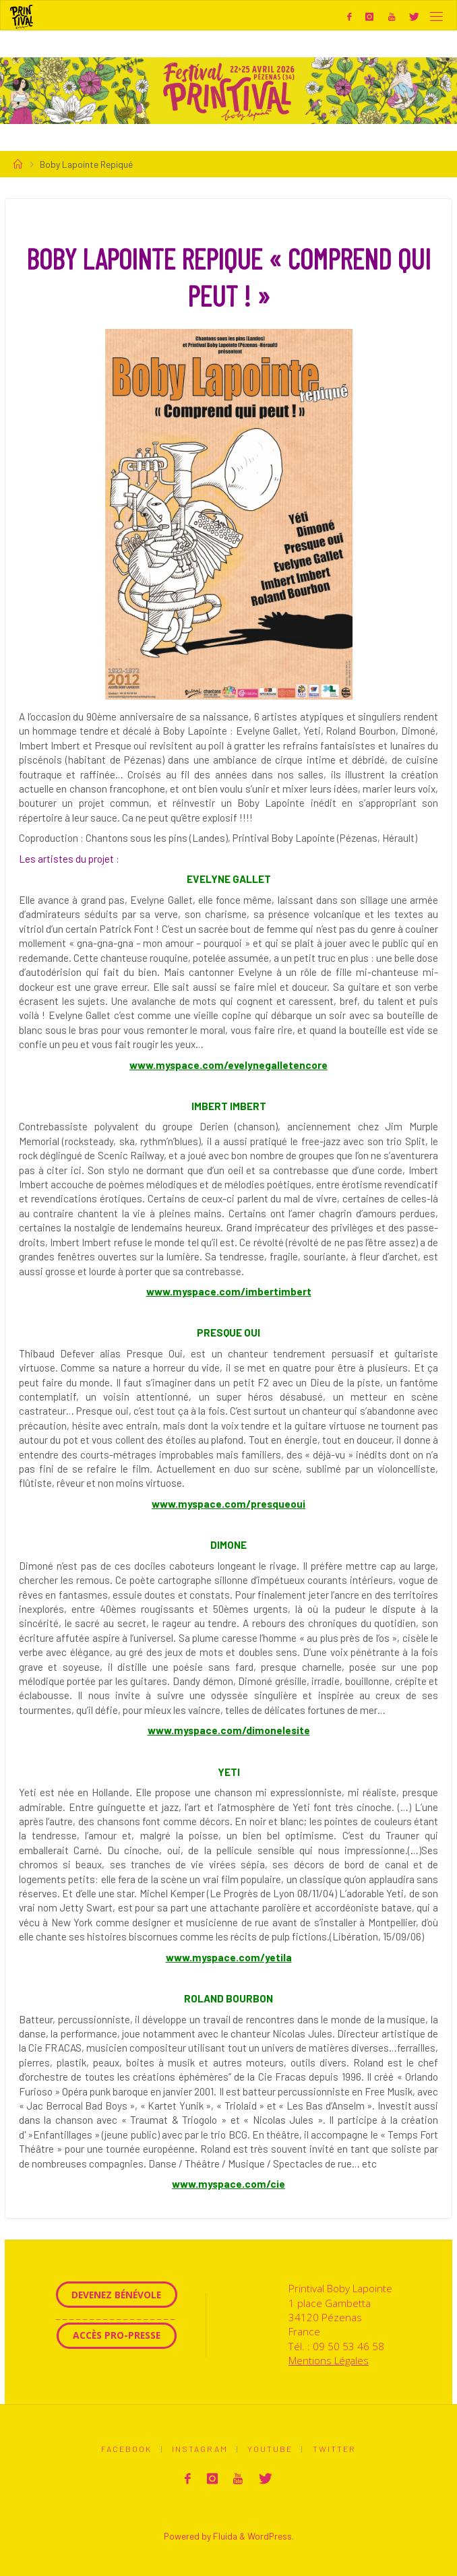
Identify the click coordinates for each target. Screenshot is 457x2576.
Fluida (224, 2535)
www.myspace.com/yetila (229, 1957)
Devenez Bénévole (116, 2294)
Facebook (126, 2448)
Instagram (200, 2448)
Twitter (334, 2448)
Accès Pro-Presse (116, 2335)
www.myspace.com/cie (228, 2184)
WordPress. (270, 2535)
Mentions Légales (328, 2360)
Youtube (270, 2448)
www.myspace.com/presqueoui (228, 1504)
